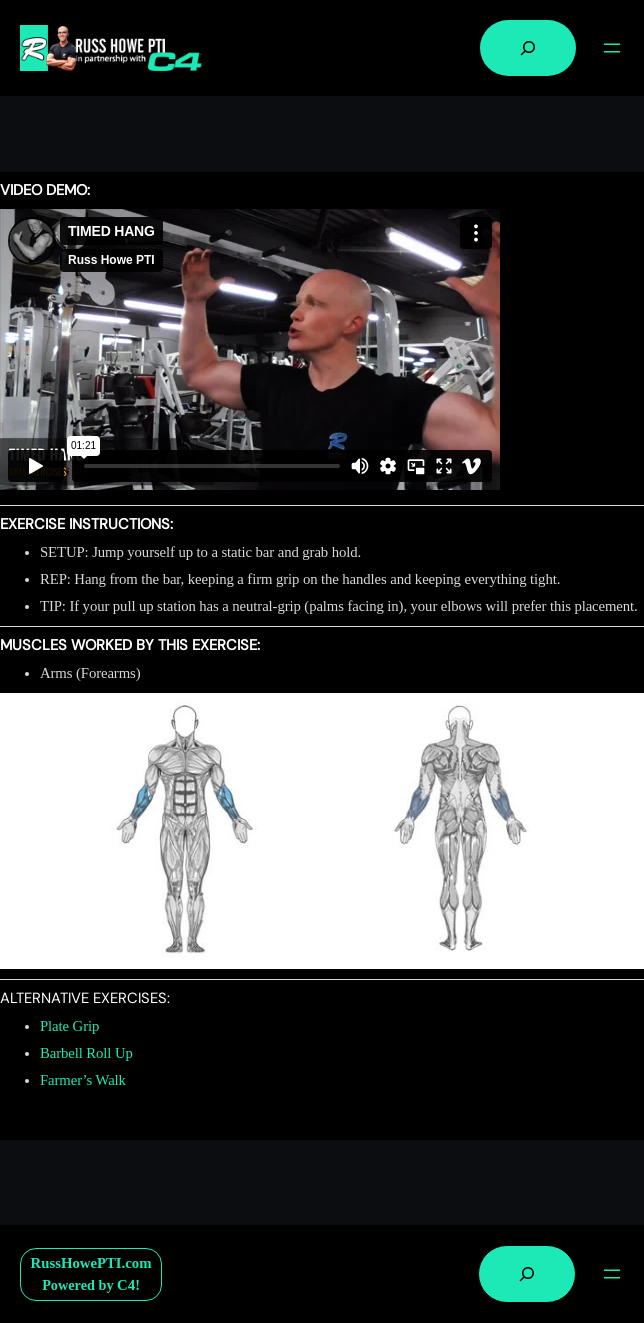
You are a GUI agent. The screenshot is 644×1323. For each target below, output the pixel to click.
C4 (126, 1285)
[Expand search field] (528, 48)
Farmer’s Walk (83, 1080)
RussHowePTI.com (91, 1263)
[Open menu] (612, 48)
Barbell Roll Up (86, 1053)
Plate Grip (69, 1026)
